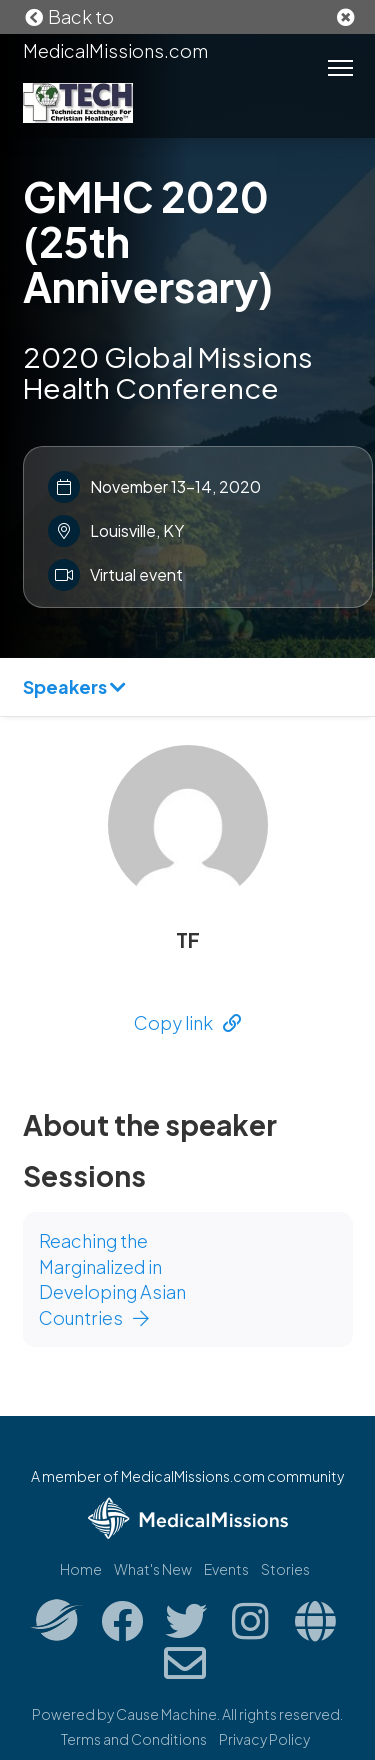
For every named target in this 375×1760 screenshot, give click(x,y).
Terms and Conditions (134, 1739)
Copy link (187, 1022)
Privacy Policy (264, 1739)
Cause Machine (166, 1714)
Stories (285, 1569)
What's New (153, 1569)
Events (226, 1569)
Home (81, 1569)
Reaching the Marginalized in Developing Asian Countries (112, 1279)
